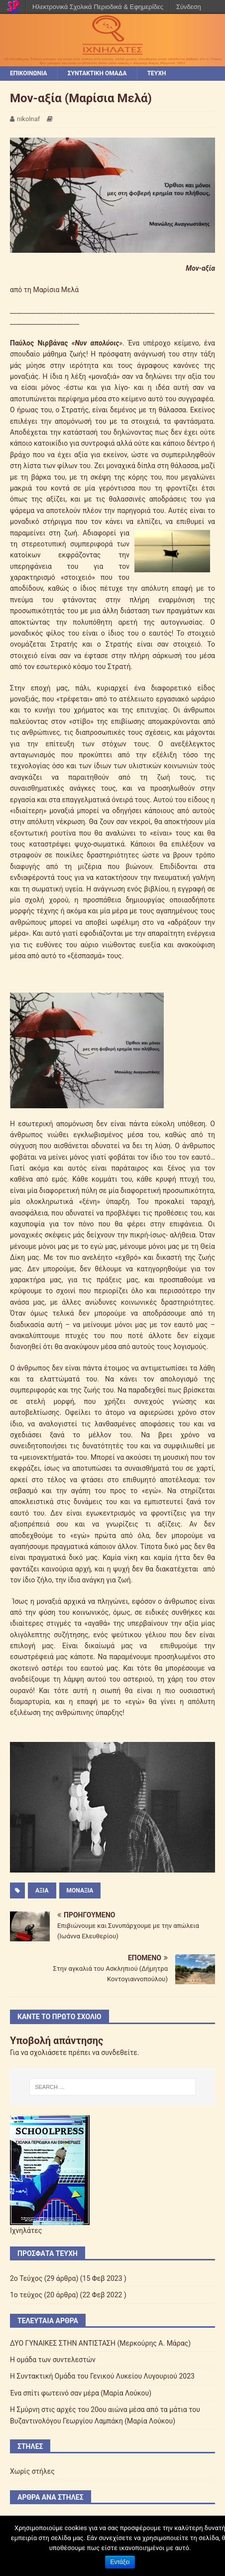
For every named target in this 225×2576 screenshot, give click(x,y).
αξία (42, 1890)
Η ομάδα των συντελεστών (53, 2360)
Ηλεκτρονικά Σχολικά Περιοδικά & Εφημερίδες (97, 6)
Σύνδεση (188, 6)
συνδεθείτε (119, 2053)
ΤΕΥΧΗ (156, 73)
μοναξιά (80, 1890)
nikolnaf (28, 119)
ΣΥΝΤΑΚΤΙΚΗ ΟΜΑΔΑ (97, 73)
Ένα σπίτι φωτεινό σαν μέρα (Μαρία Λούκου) (80, 2393)
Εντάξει (120, 2562)
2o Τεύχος (26, 2278)
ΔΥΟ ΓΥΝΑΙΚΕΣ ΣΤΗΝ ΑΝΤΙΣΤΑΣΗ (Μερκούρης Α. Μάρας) (100, 2343)
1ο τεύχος (26, 2295)
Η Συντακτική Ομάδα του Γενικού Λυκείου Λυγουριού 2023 (102, 2376)
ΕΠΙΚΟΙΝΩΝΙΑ (28, 73)
